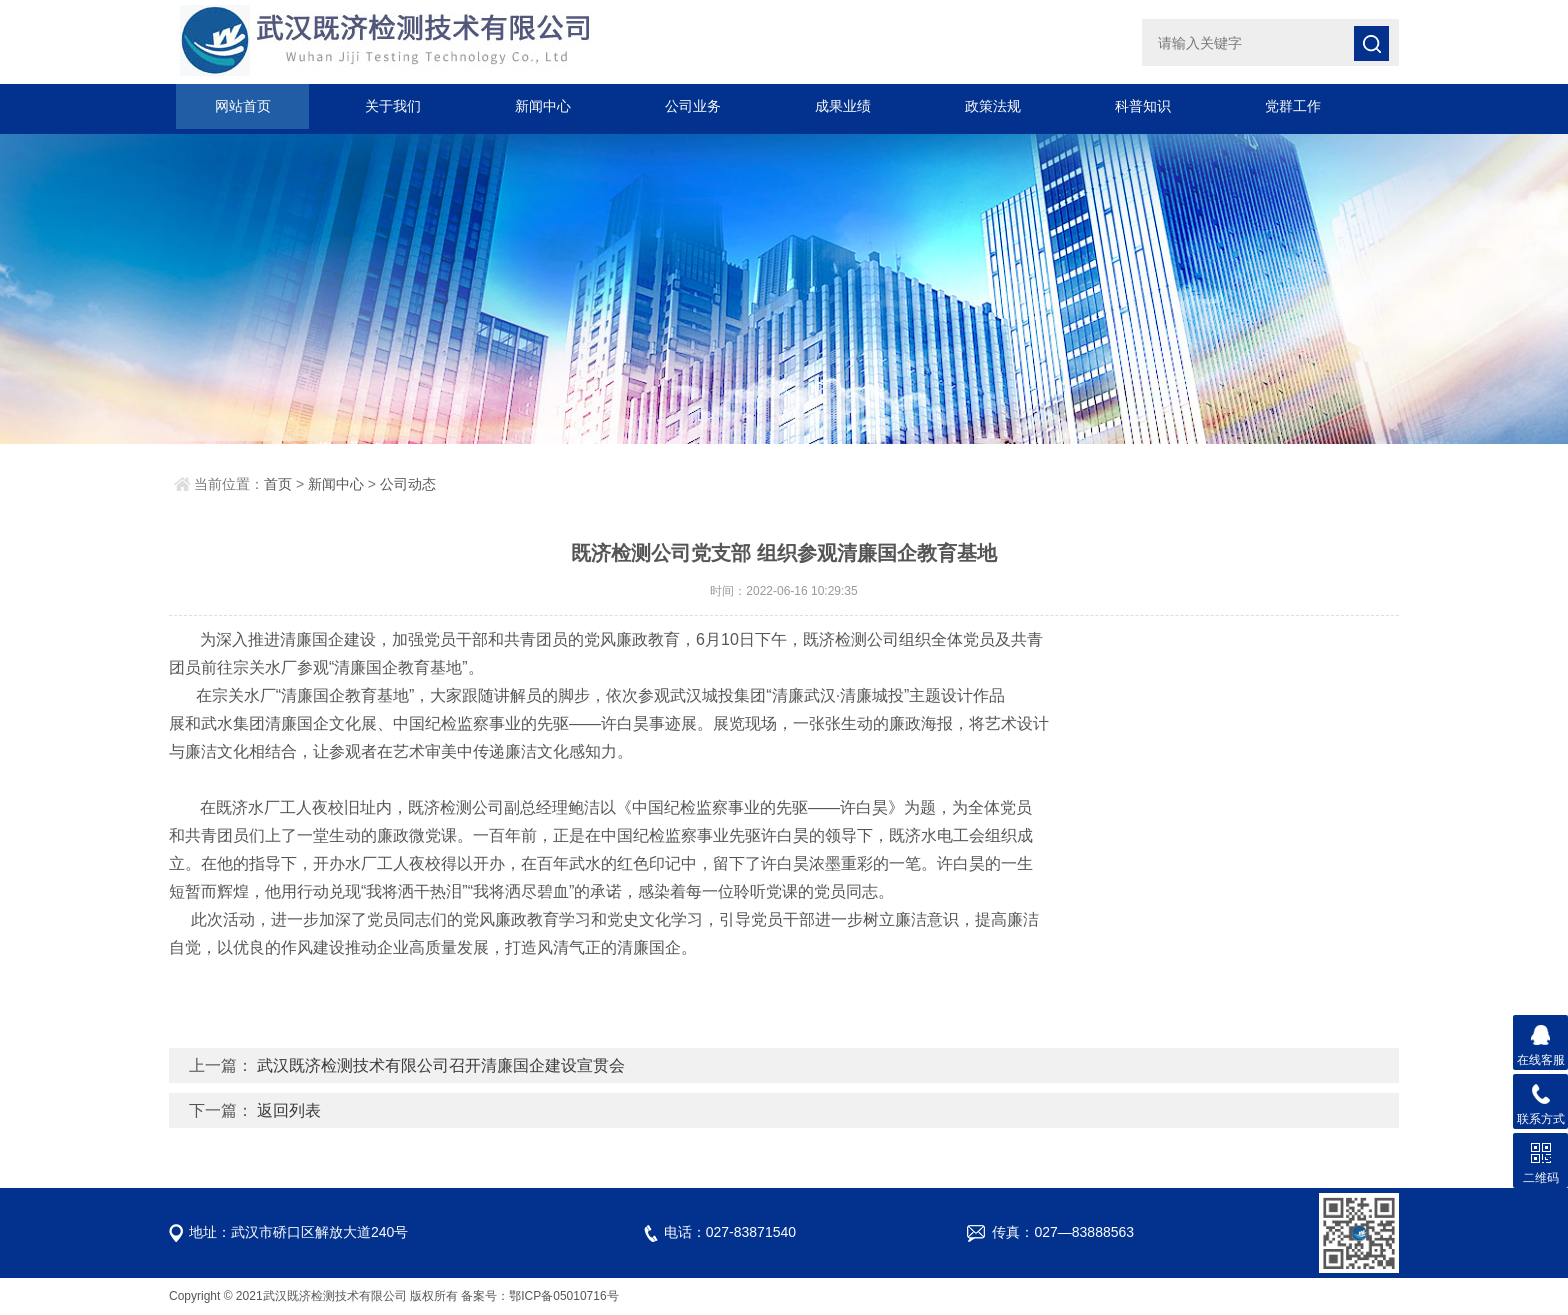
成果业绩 (843, 106)
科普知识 (1143, 106)
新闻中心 (543, 106)
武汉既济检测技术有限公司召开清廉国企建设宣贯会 (441, 1065)
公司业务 (693, 106)
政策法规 (993, 106)
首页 (278, 484)
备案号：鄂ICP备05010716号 (539, 1296)
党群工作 (1293, 106)
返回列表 (289, 1110)
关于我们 (393, 106)
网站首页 (243, 106)
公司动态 (408, 484)
